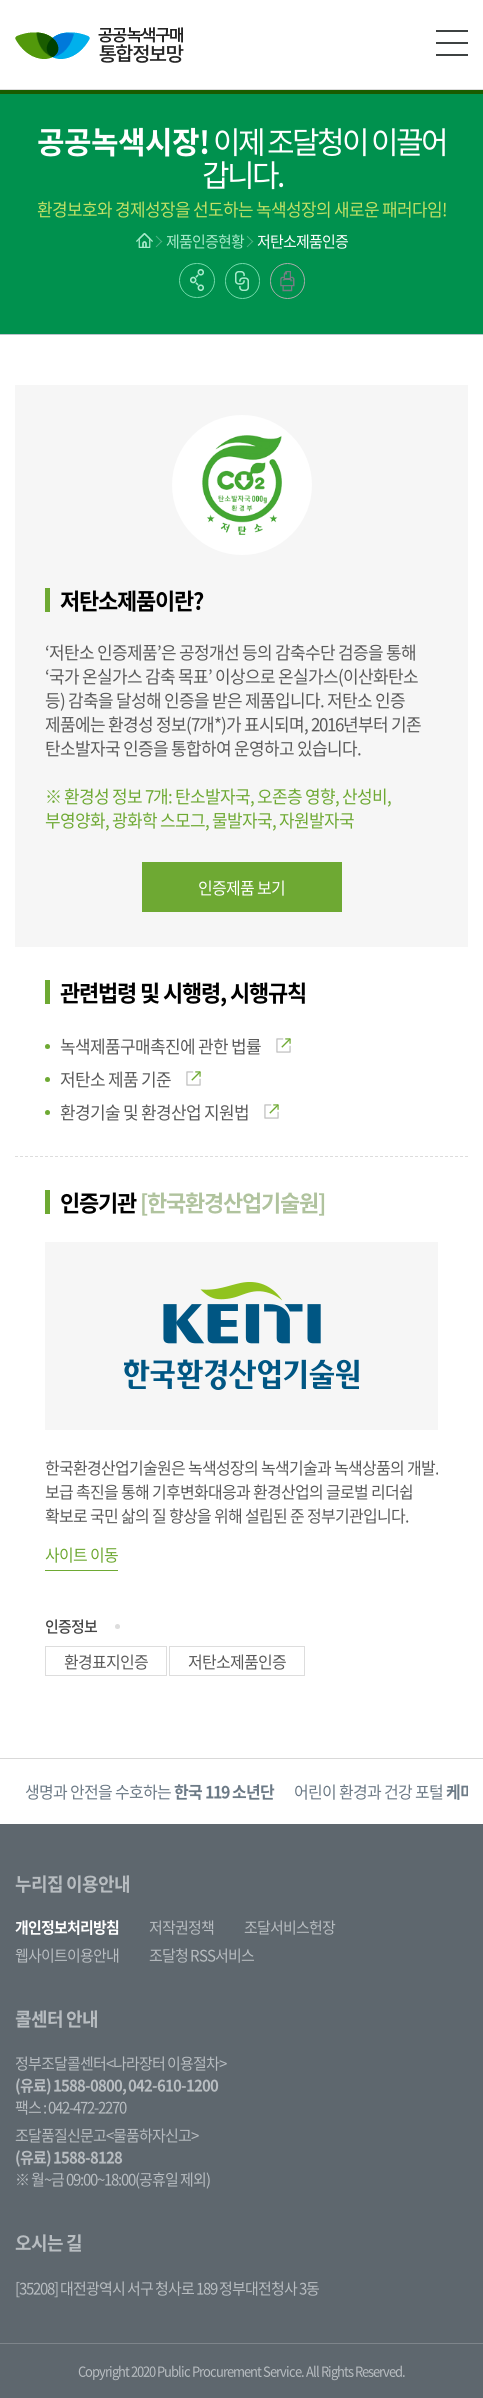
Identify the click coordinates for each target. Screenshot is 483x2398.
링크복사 (242, 281)
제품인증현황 (205, 241)
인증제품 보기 (241, 887)
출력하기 (287, 281)
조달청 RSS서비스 (201, 1955)
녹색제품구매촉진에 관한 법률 (175, 1045)
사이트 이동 (81, 1554)
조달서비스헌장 (289, 1927)
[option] (149, 1791)
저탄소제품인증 (302, 241)
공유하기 (197, 280)
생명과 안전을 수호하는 (149, 1791)
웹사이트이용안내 (67, 1955)
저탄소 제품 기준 (130, 1078)
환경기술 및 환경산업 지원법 (169, 1111)
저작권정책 (181, 1927)
